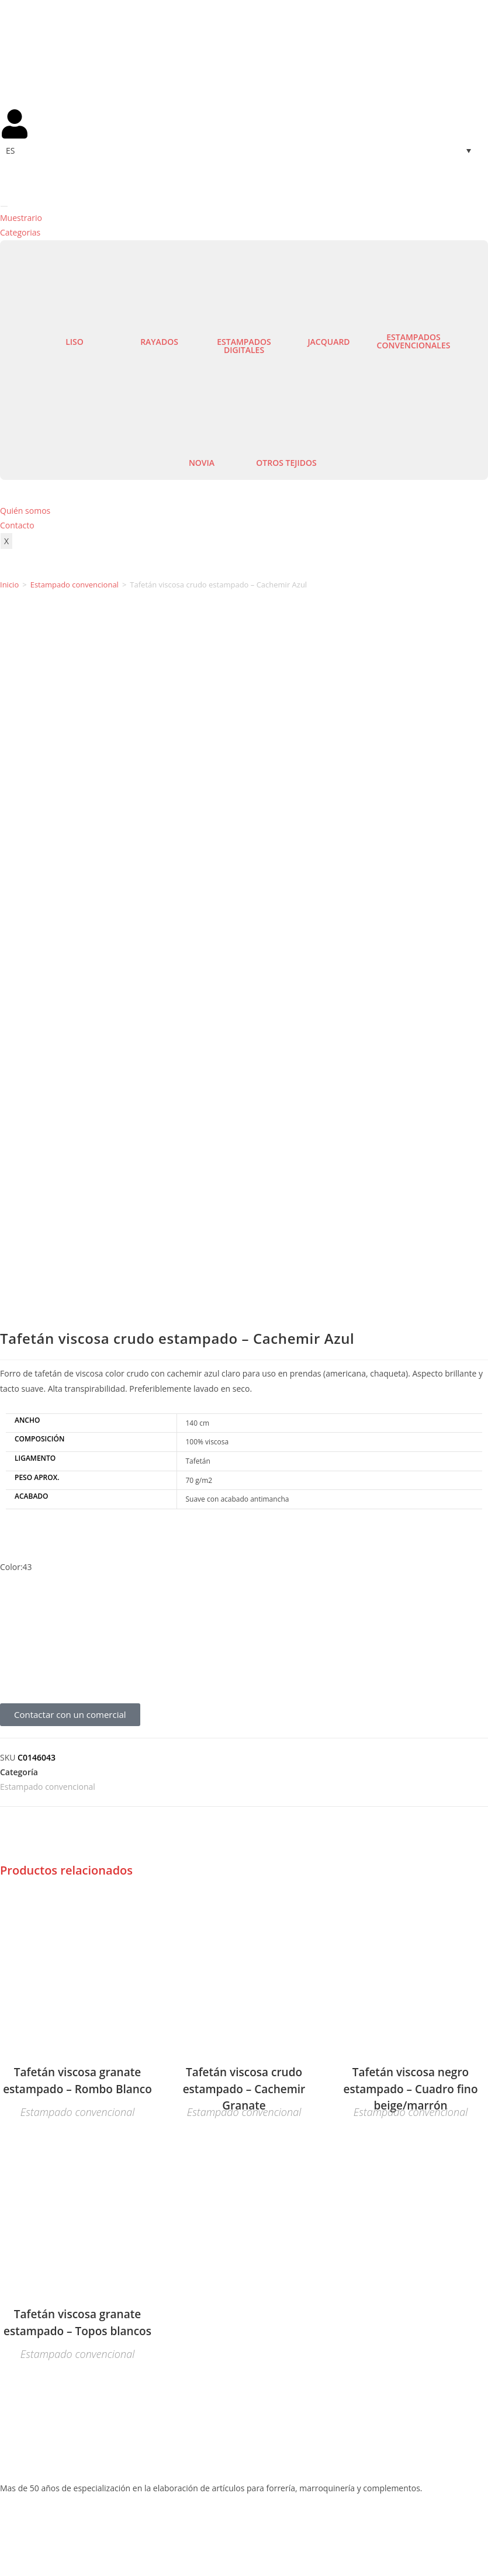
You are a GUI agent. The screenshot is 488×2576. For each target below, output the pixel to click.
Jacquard (328, 341)
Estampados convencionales (414, 341)
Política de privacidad (298, 2533)
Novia (201, 462)
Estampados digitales (244, 345)
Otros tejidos (286, 462)
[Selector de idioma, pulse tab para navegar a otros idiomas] (244, 150)
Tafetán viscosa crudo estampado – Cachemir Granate (244, 1419)
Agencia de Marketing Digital (121, 2546)
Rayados (159, 341)
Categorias (20, 232)
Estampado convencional (74, 584)
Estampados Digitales (41, 2083)
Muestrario (21, 217)
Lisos (9, 2053)
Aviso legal (199, 2533)
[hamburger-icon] (4, 206)
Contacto (17, 525)
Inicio (9, 584)
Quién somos (25, 510)
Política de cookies (420, 2533)
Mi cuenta (18, 2301)
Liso (74, 341)
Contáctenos (24, 2286)
